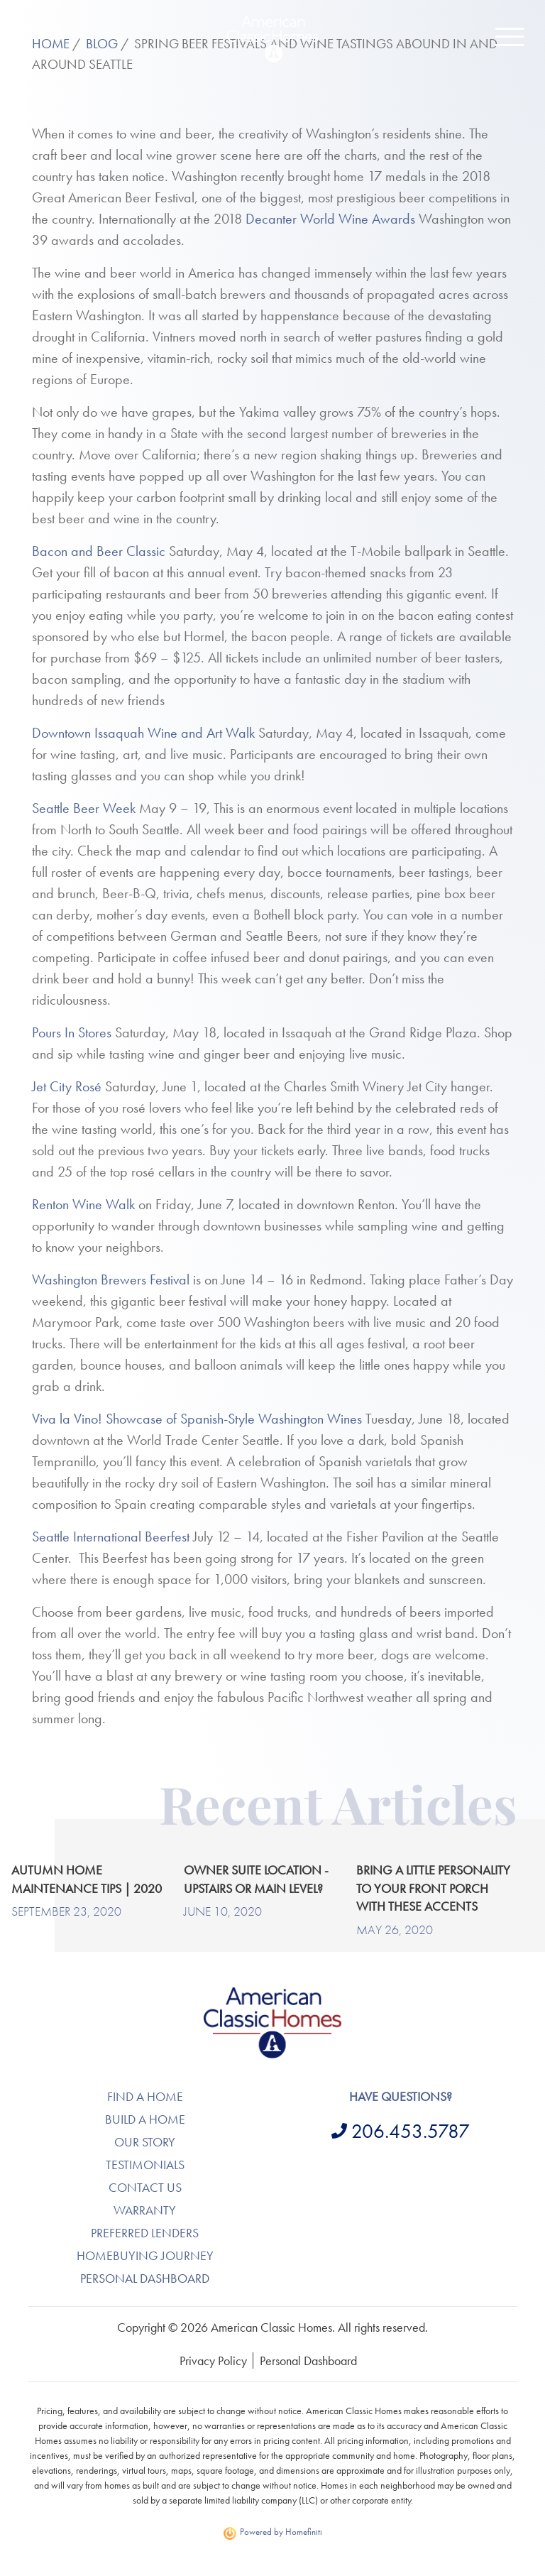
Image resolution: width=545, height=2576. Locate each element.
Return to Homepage (272, 39)
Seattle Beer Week (84, 808)
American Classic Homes (273, 1995)
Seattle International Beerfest (110, 1536)
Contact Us (145, 2187)
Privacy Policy (213, 2360)
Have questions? (400, 2096)
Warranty (145, 2210)
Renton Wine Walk (83, 1204)
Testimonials (145, 2164)
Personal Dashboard (144, 2278)
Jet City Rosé (66, 1086)
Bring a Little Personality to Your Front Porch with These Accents (433, 1888)
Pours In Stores (71, 1032)
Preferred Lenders (145, 2233)
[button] (509, 37)
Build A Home (145, 2119)
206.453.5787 (410, 2131)
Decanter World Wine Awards (330, 218)
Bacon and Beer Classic (98, 551)
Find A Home (145, 2096)
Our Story (144, 2142)
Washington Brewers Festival (110, 1279)
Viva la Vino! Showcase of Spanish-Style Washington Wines (197, 1418)
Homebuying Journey (145, 2255)
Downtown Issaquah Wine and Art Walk (143, 733)
